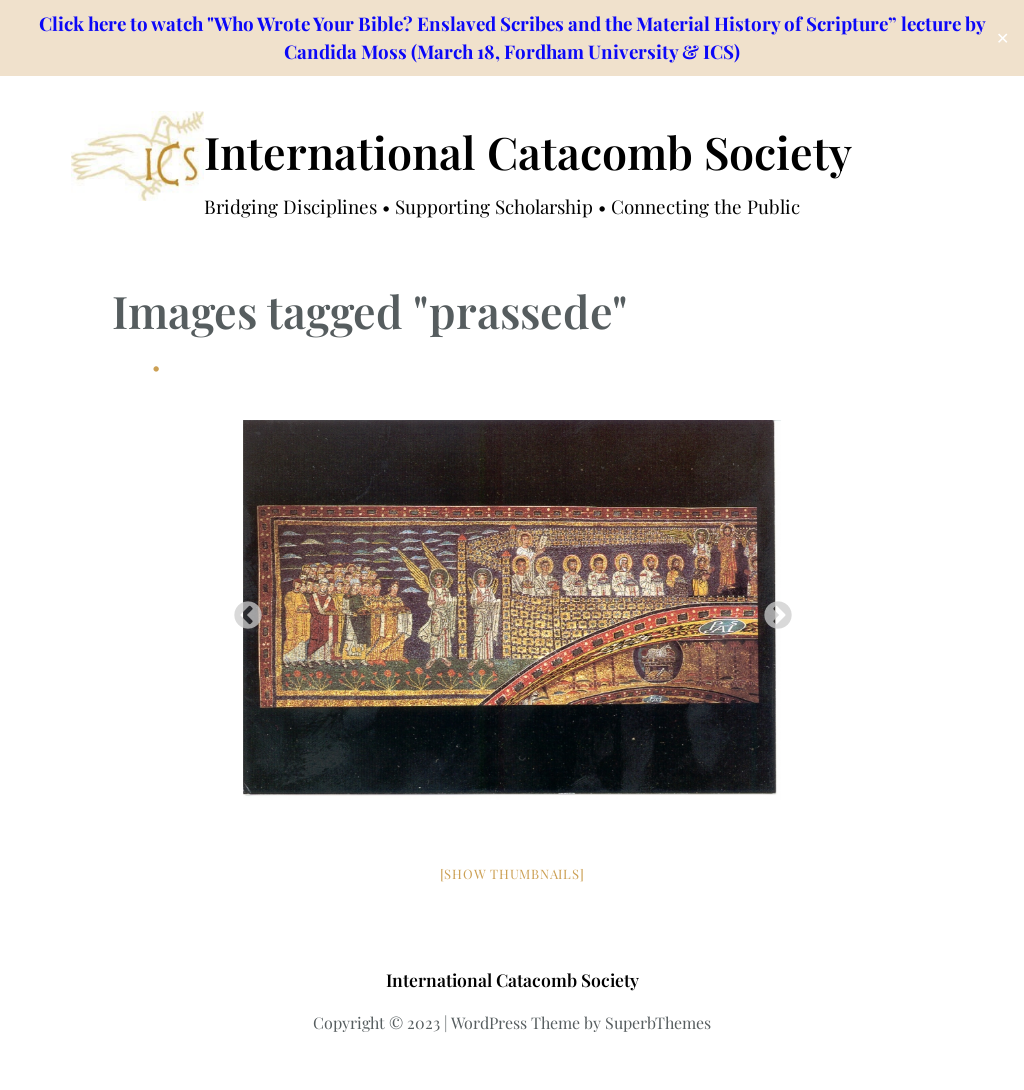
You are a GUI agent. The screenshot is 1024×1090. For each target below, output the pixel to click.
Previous (242, 610)
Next (772, 610)
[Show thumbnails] (512, 873)
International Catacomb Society (528, 151)
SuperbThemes (658, 1022)
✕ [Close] (1002, 38)
